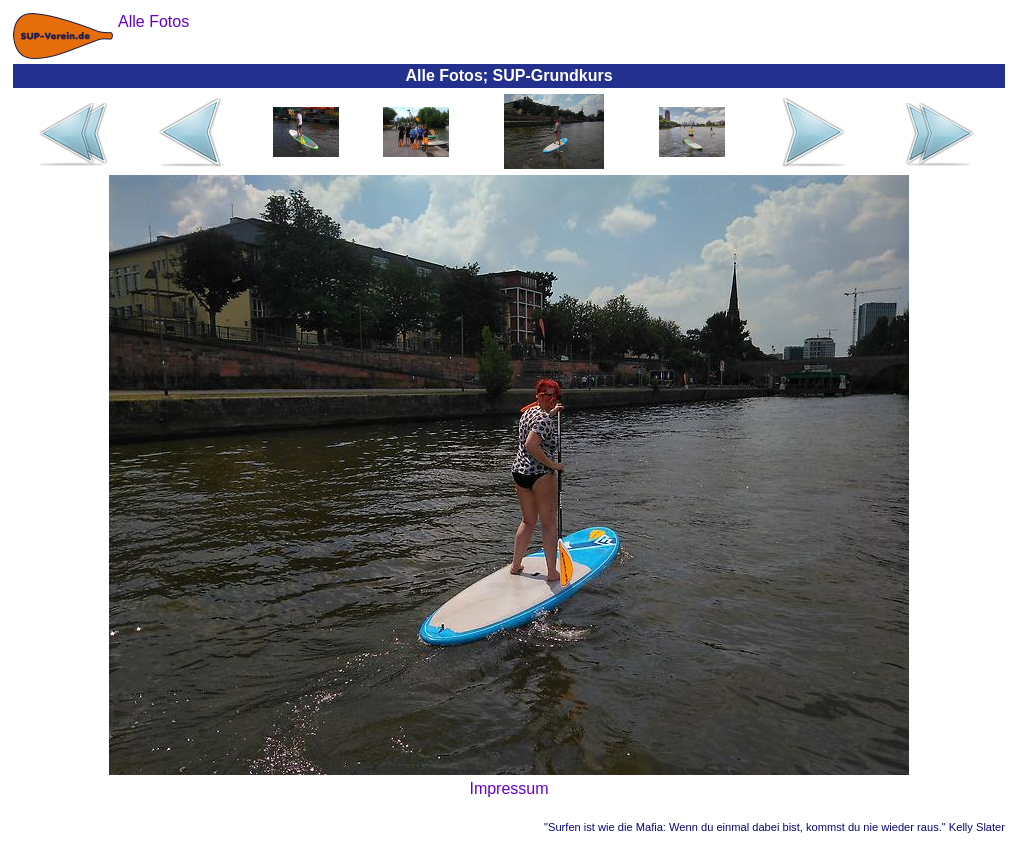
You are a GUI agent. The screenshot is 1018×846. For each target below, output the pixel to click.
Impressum (508, 788)
